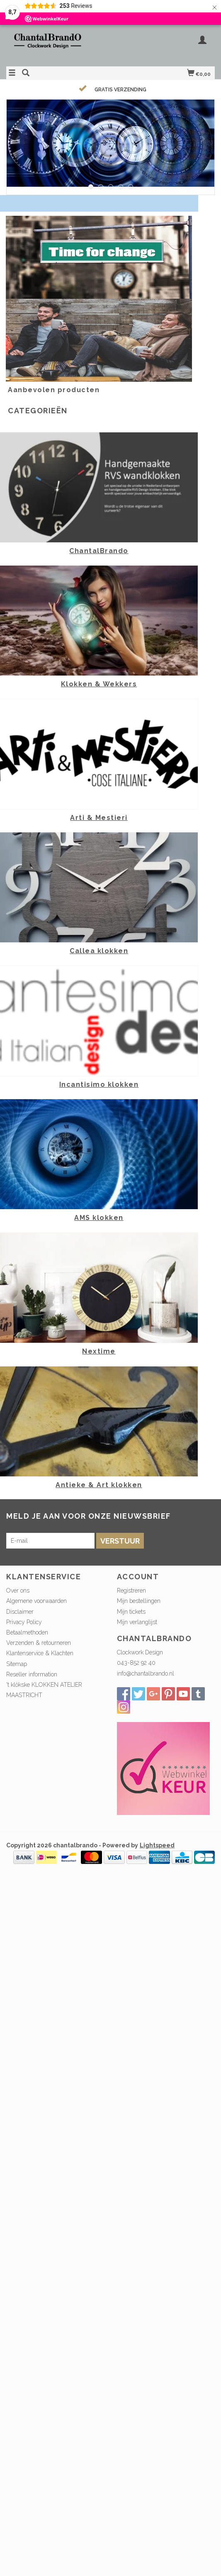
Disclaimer (20, 1611)
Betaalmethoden (27, 1632)
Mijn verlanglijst (137, 1622)
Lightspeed (157, 1845)
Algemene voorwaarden (36, 1601)
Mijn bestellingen (138, 1601)
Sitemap (16, 1664)
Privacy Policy (24, 1622)
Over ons (17, 1590)
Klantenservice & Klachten (39, 1653)
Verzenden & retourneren (38, 1642)
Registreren (131, 1590)
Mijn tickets (131, 1611)
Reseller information (31, 1674)
